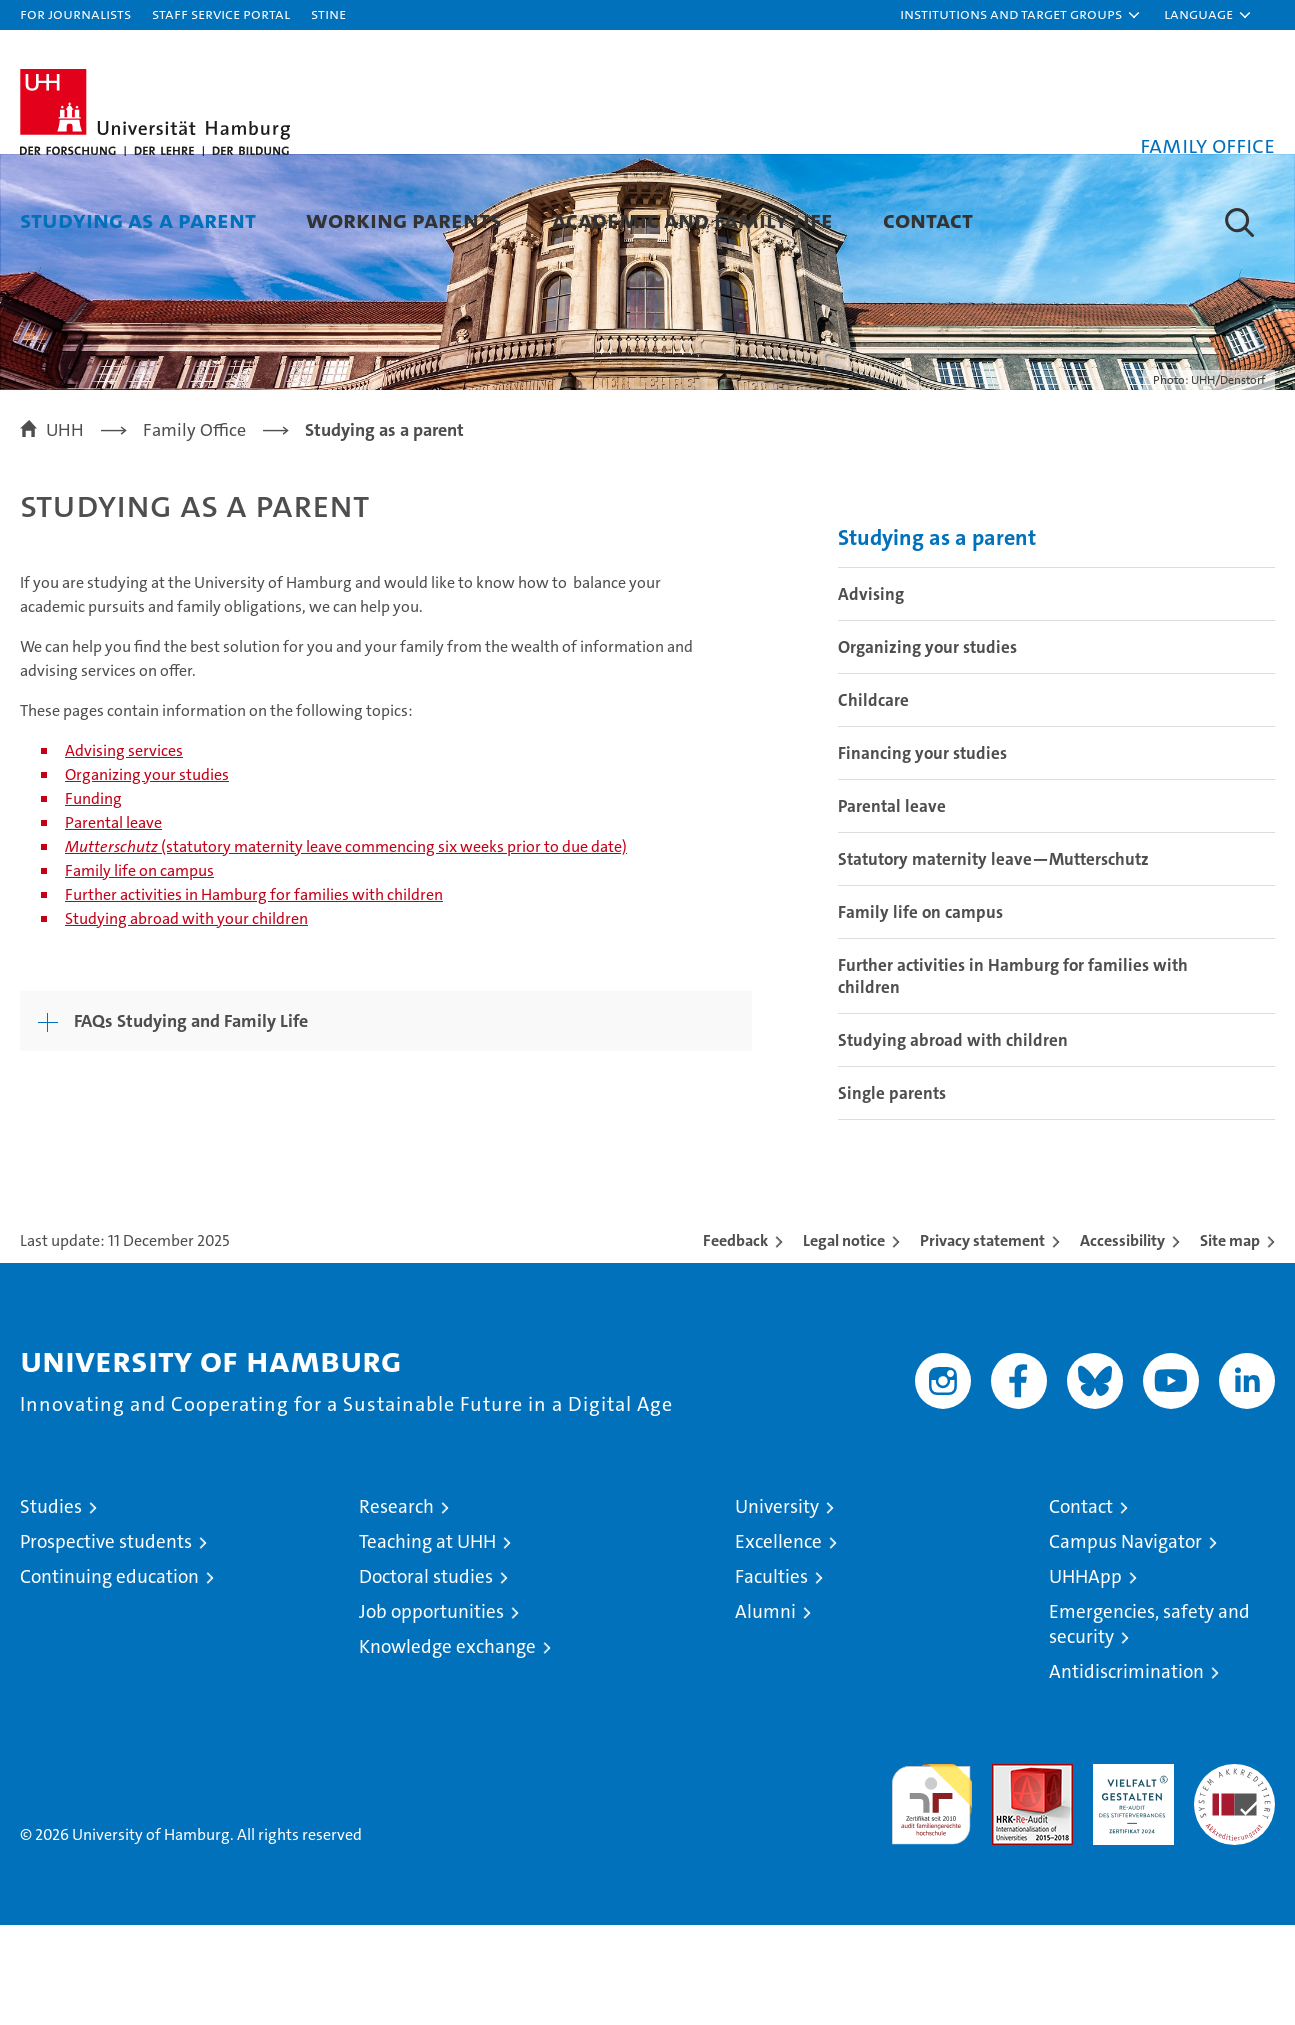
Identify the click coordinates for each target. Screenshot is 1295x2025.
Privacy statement (982, 1340)
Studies (51, 1606)
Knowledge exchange (447, 1746)
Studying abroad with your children (186, 1018)
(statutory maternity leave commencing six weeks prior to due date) (346, 946)
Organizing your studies (147, 874)
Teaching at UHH (427, 1641)
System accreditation (1234, 1885)
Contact (928, 219)
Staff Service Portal (221, 13)
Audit (1011, 1874)
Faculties (771, 1676)
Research (396, 1606)
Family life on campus (139, 970)
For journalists (75, 13)
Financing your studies (922, 853)
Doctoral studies (426, 1676)
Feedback (735, 1340)
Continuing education (109, 1676)
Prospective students (106, 1641)
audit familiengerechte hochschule (931, 1895)
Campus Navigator (1125, 1641)
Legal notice (844, 1340)
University (777, 1606)
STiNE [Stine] (328, 13)
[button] (1021, 15)
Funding (93, 898)
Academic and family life (692, 219)
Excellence (778, 1641)
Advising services (124, 850)
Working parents (404, 219)
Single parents (892, 1193)
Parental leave (113, 922)
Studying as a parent (138, 219)
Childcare (873, 800)
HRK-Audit (1128, 1874)
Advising (871, 694)
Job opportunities (431, 1711)
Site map (1230, 1340)
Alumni (765, 1711)
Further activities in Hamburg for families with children (254, 994)
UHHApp (1085, 1676)
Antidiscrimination (1126, 1771)
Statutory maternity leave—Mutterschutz (993, 959)
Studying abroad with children (953, 1140)
